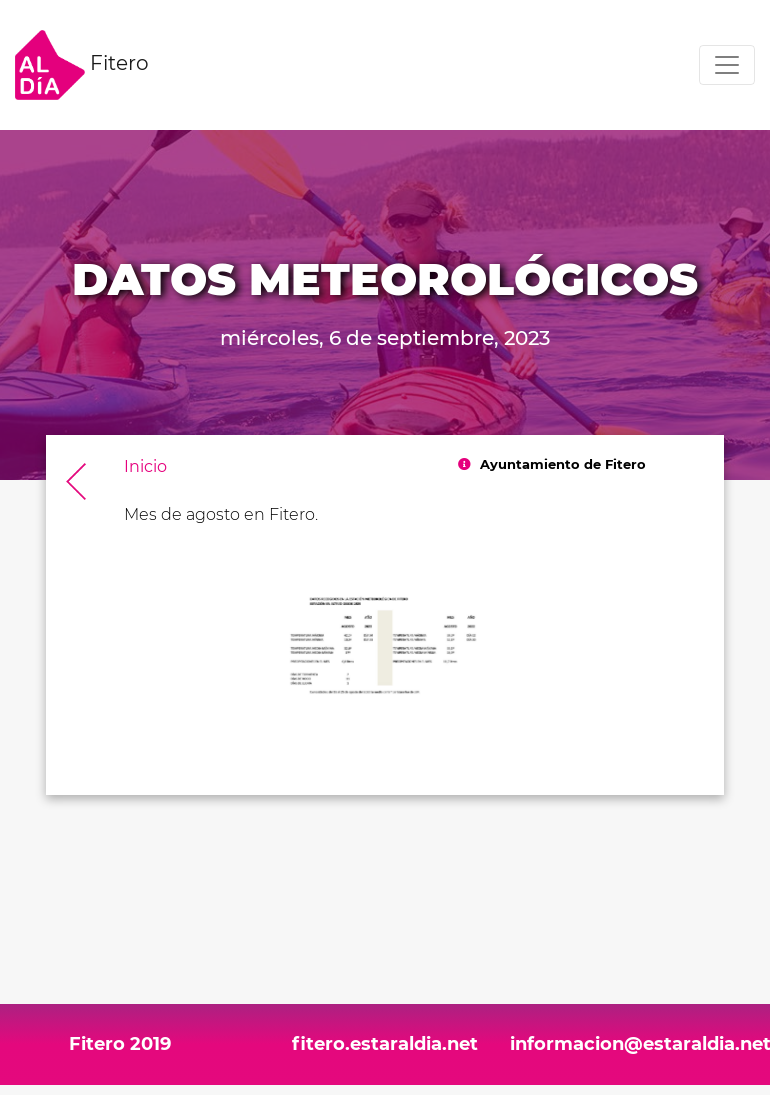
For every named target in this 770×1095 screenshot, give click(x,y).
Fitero (82, 65)
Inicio (145, 466)
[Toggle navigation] (727, 65)
